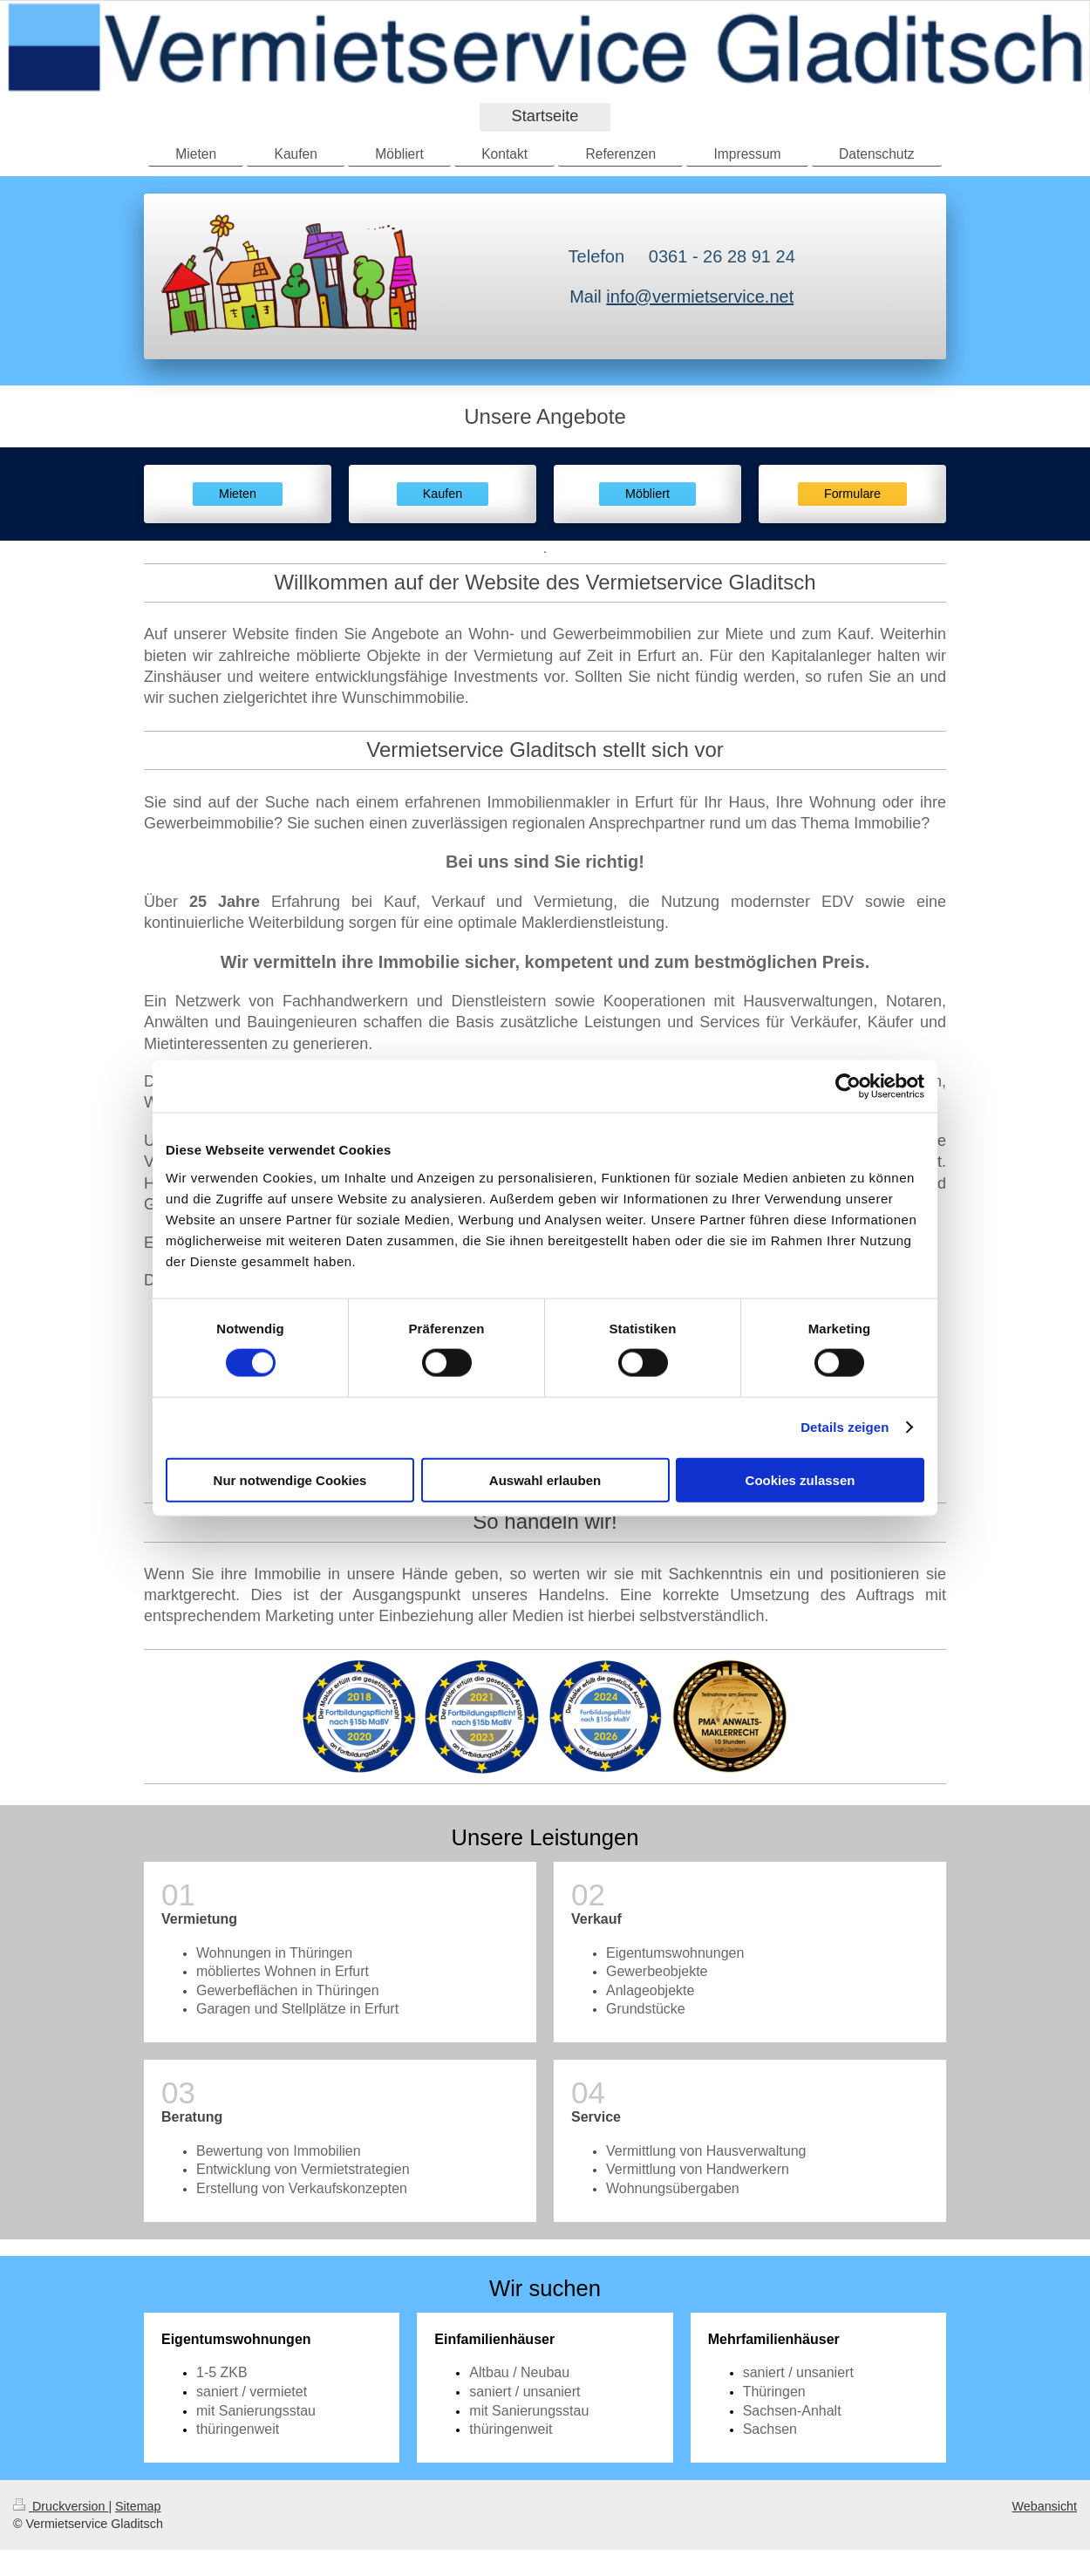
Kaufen (442, 494)
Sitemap (137, 2506)
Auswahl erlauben (545, 1479)
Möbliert (647, 494)
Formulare (852, 494)
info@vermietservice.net (700, 296)
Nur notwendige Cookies (290, 1479)
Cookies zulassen (800, 1479)
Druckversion (60, 2506)
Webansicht (1044, 2506)
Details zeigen (844, 1427)
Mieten (237, 494)
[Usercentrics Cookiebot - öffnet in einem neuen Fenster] (848, 1086)
